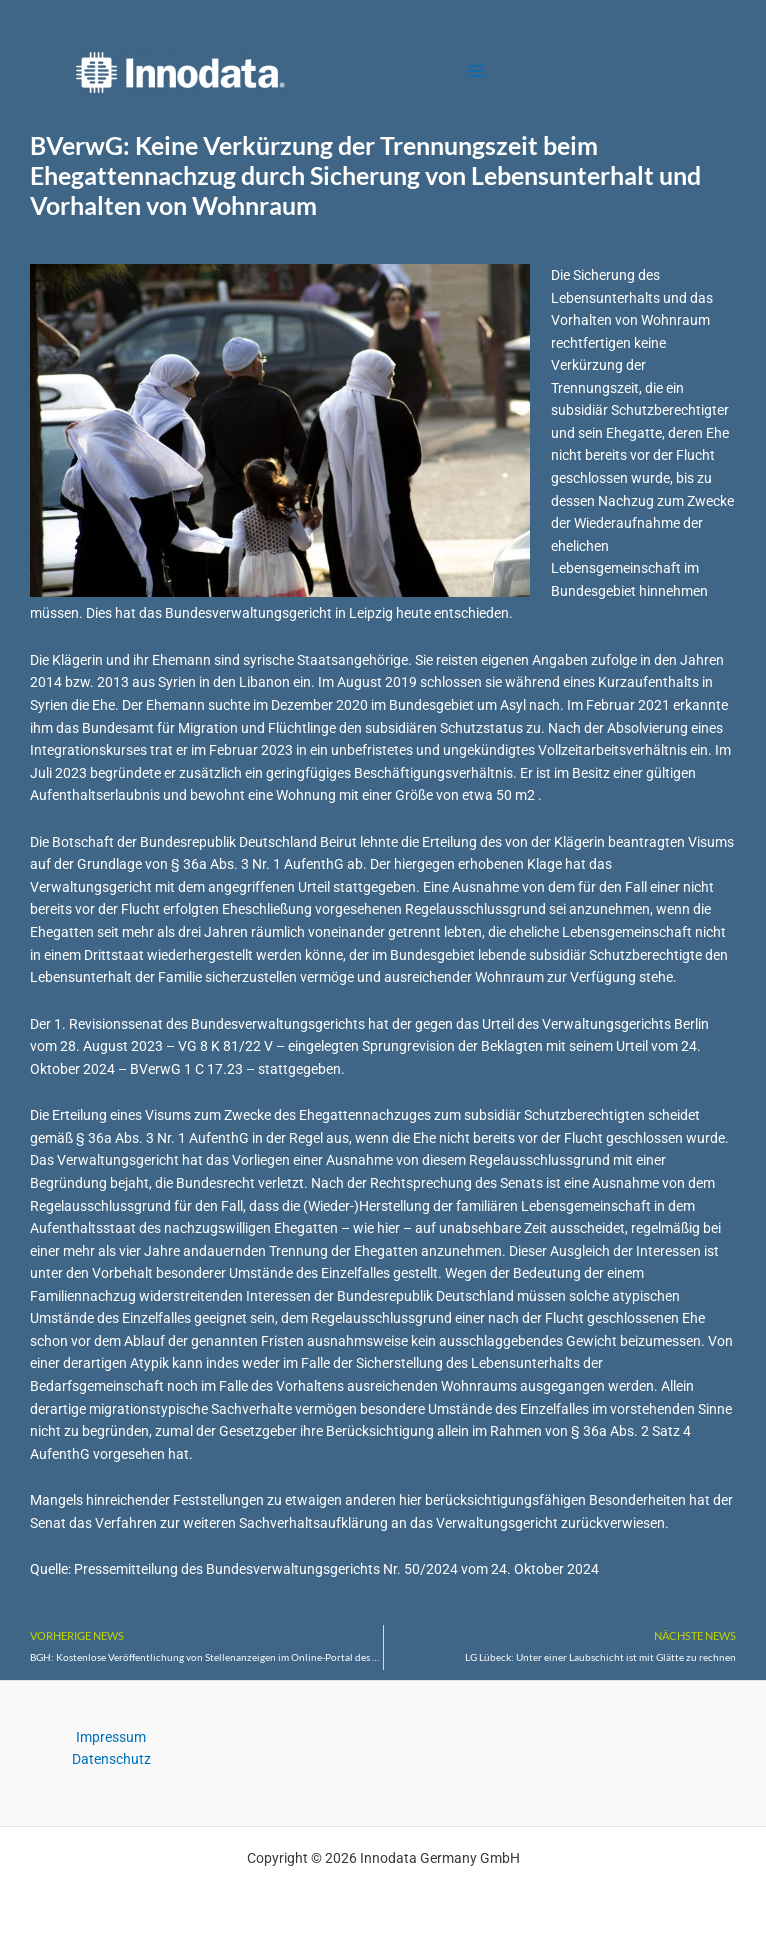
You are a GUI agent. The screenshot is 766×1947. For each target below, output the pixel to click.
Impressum (111, 1737)
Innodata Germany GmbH (368, 71)
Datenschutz (111, 1759)
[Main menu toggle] (476, 71)
